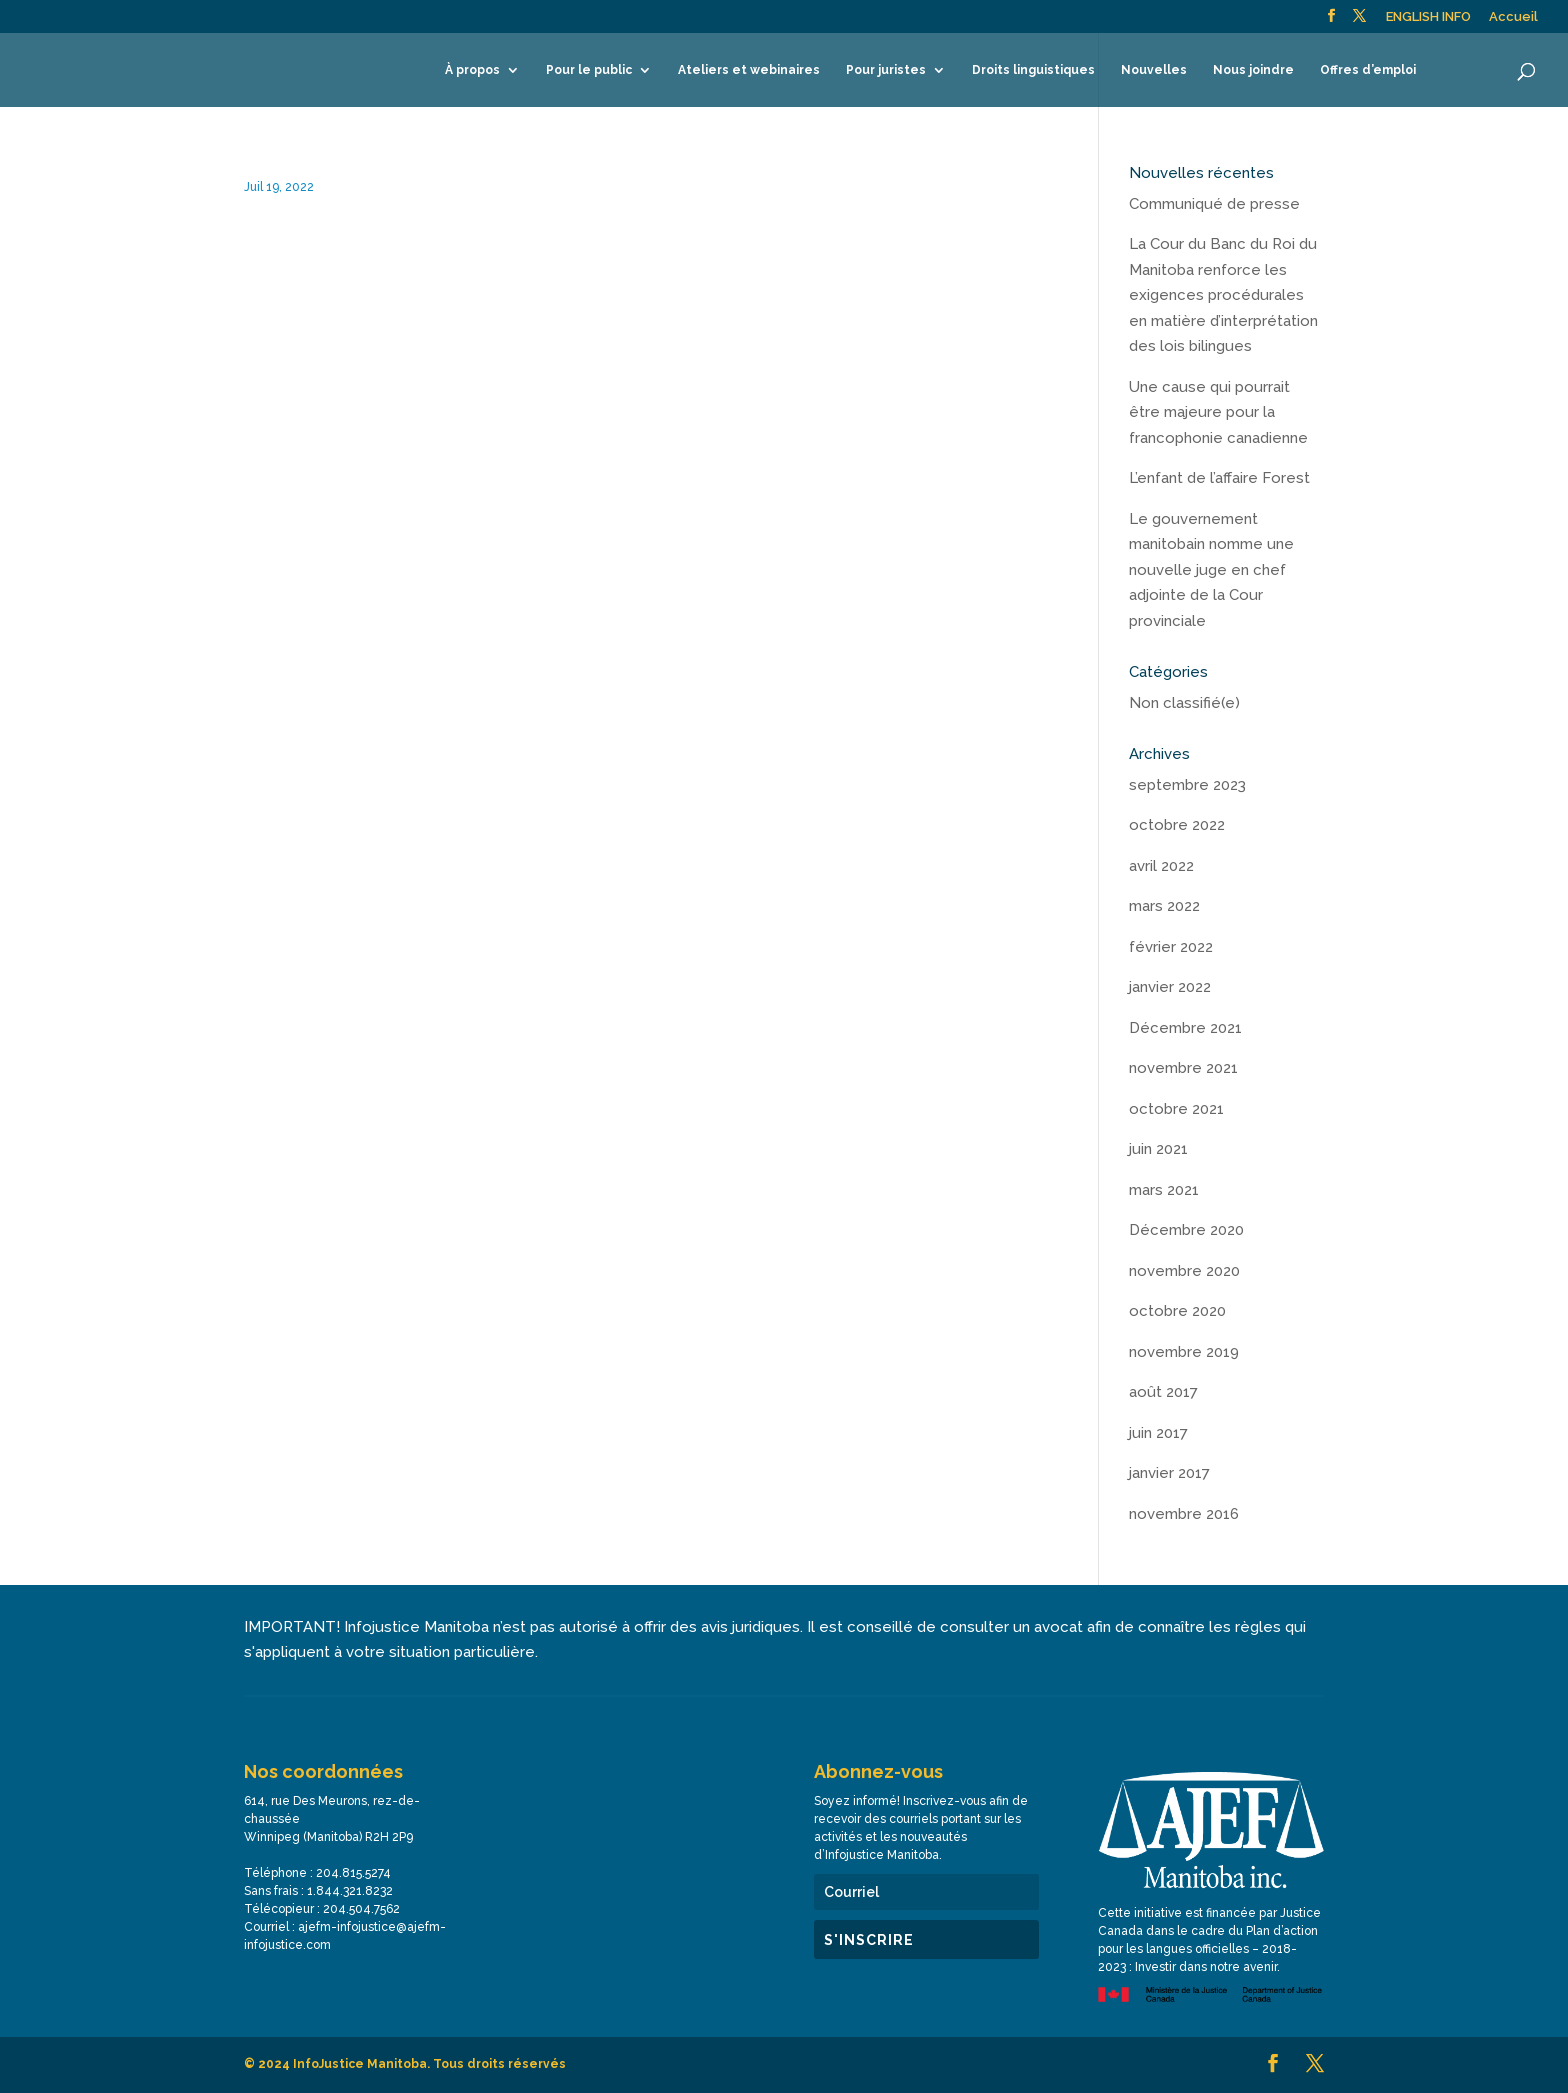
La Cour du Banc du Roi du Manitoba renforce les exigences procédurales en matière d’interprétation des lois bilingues (1223, 295)
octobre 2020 (1177, 1311)
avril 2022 (1161, 866)
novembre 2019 (1184, 1352)
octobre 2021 (1176, 1109)
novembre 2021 (1183, 1068)
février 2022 (1171, 947)
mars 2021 (1164, 1190)
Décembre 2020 (1186, 1230)
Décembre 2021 (1185, 1028)
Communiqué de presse (1214, 204)
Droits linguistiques (1033, 70)
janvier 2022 (1170, 987)
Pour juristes (886, 70)
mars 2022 (1164, 906)
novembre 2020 (1184, 1271)
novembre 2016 (1184, 1514)
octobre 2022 (1177, 825)
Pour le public (589, 70)
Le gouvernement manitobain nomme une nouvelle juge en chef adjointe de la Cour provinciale (1211, 570)
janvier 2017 (1169, 1473)
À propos (472, 70)
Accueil (1513, 17)
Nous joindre (1253, 70)
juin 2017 (1158, 1433)
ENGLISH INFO (1428, 17)
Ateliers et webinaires (749, 70)
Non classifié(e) (1184, 703)
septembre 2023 (1187, 785)
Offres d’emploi (1368, 70)
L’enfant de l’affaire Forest (1219, 478)
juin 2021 (1158, 1149)
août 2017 (1163, 1392)
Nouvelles (1154, 70)
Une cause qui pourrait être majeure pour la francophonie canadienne (1218, 412)
